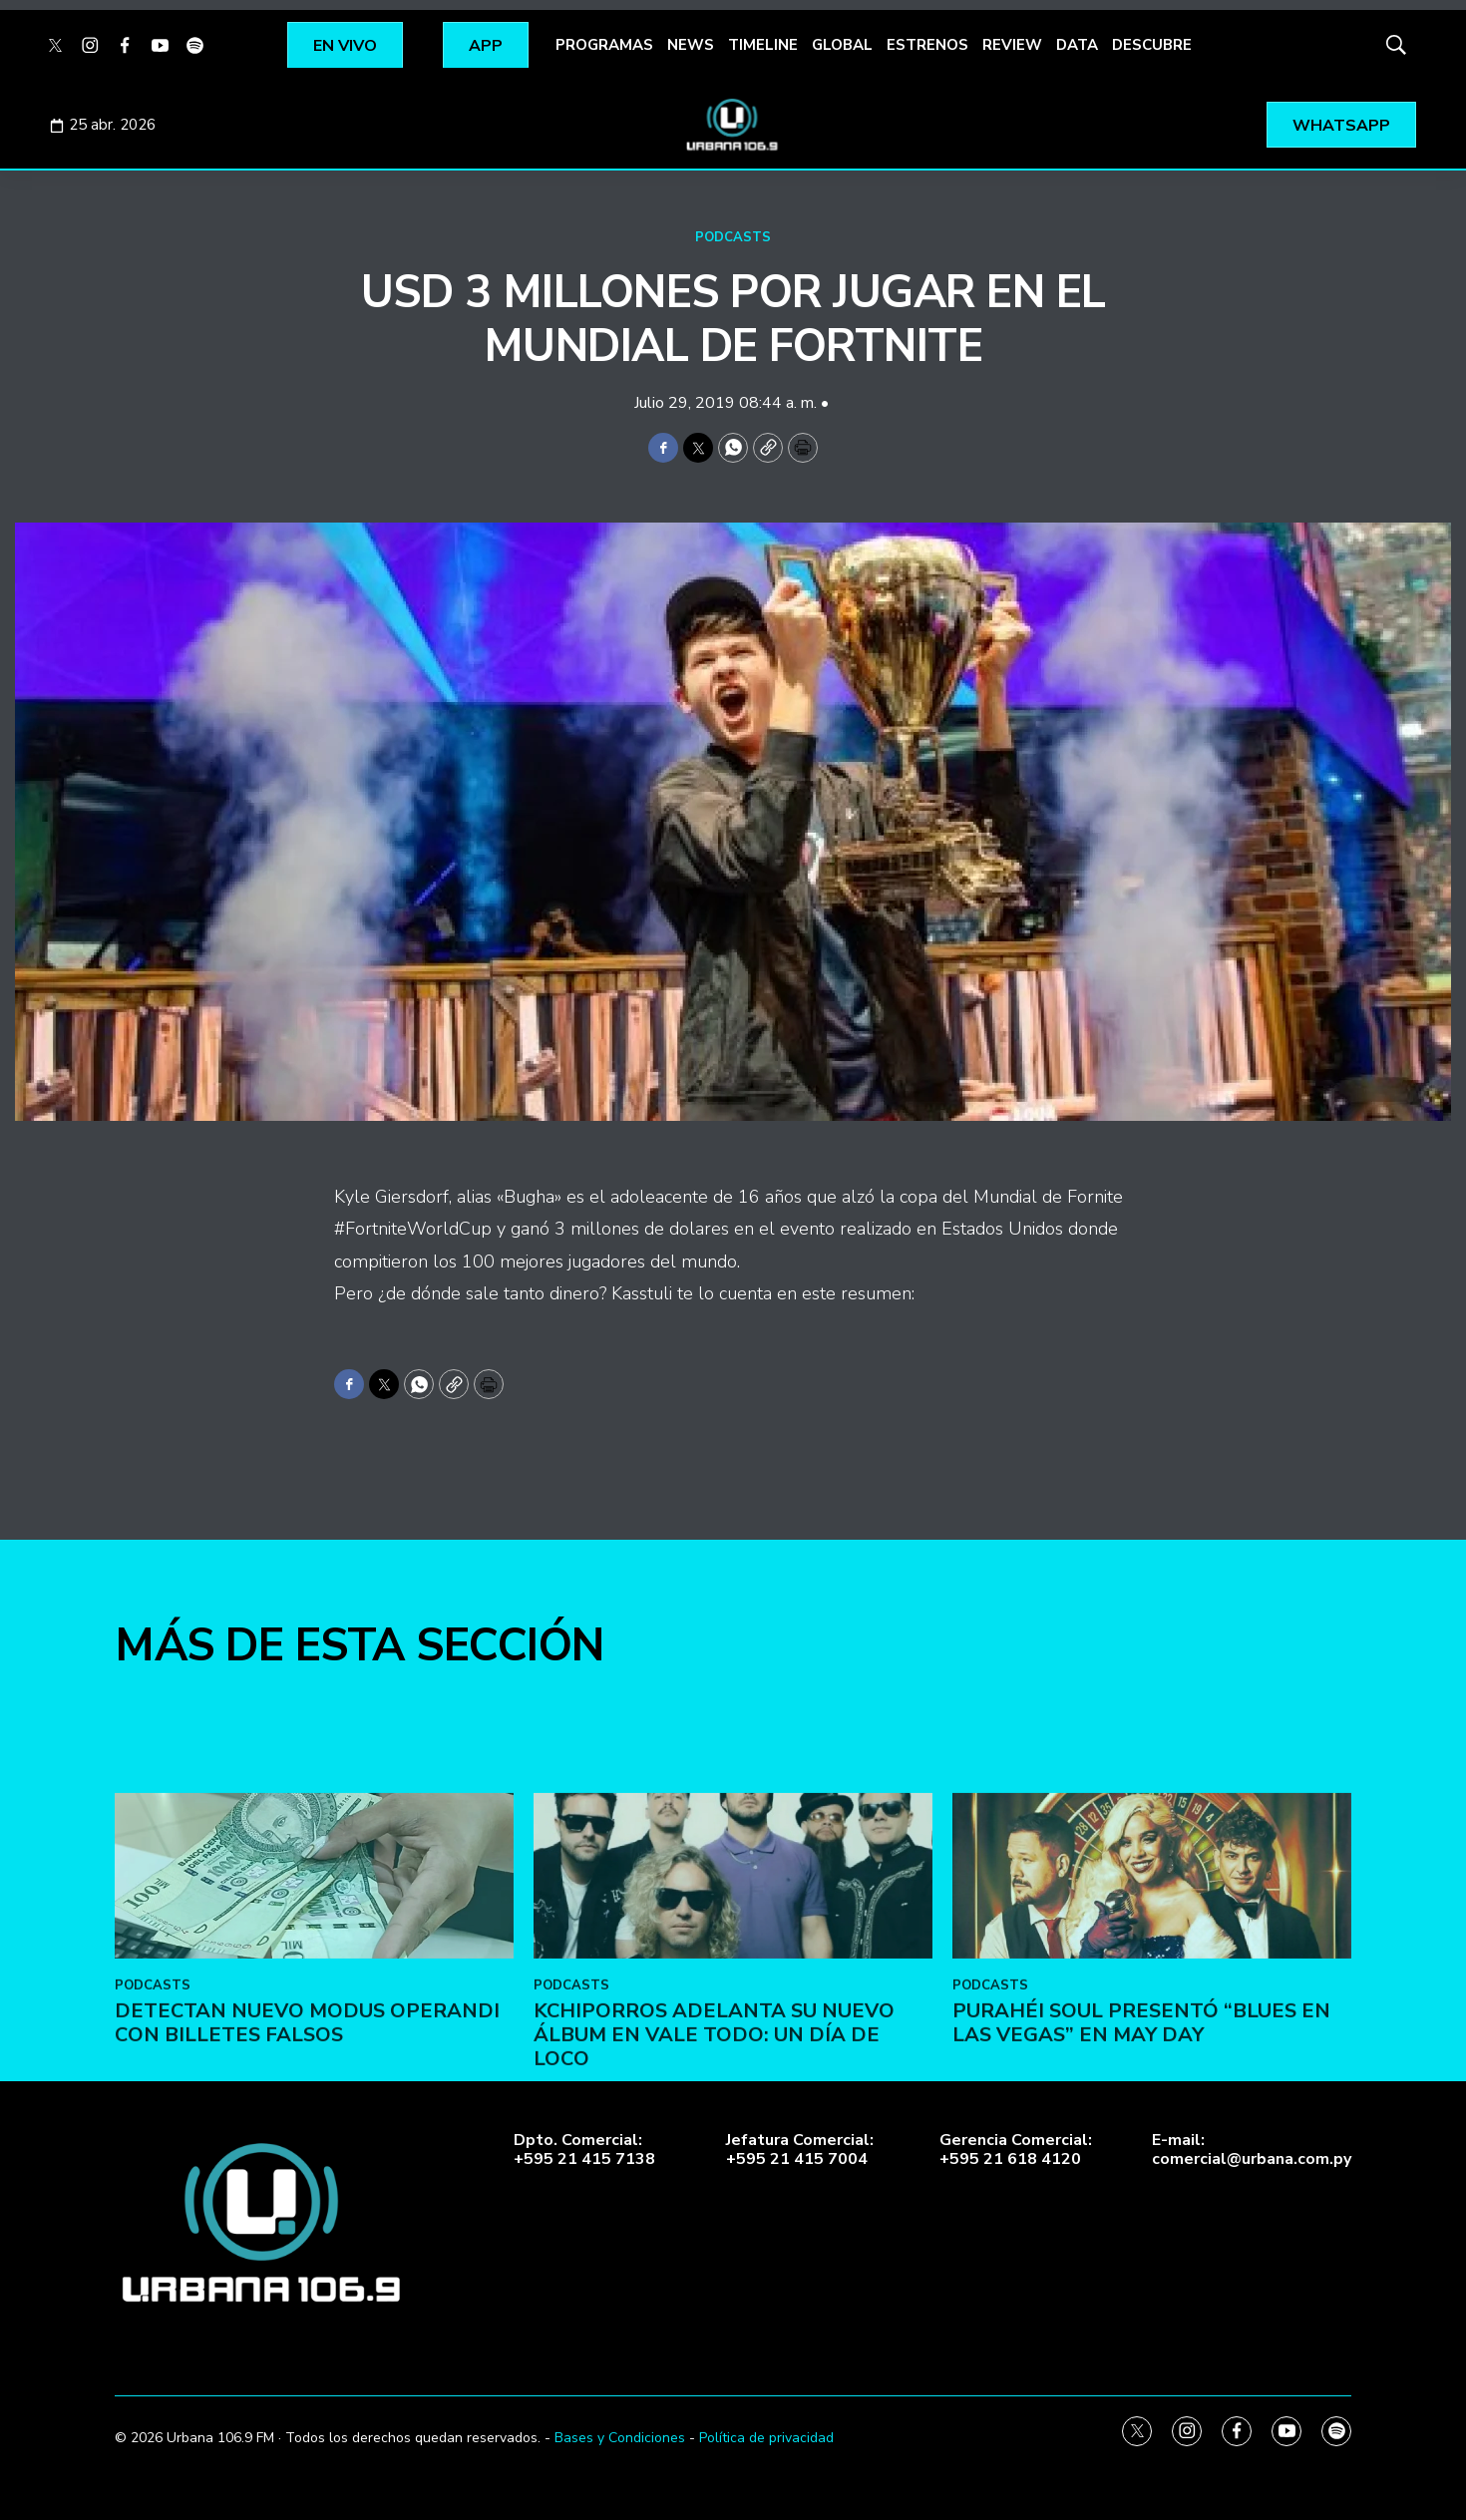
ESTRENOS (927, 45)
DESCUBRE (1152, 45)
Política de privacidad (766, 2437)
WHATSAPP (1341, 126)
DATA (1077, 45)
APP (486, 46)
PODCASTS (733, 237)
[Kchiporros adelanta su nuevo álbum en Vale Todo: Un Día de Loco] (733, 2045)
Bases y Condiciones (619, 2437)
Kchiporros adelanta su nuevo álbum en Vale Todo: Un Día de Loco (714, 2204)
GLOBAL (842, 45)
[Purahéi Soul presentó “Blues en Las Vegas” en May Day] (1151, 2045)
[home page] (733, 125)
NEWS (690, 45)
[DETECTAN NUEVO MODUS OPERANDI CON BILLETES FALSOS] (314, 2045)
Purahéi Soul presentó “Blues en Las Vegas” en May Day (1141, 2192)
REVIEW (1012, 45)
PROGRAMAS (604, 45)
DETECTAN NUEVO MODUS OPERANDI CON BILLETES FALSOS (307, 2192)
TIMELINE (763, 45)
